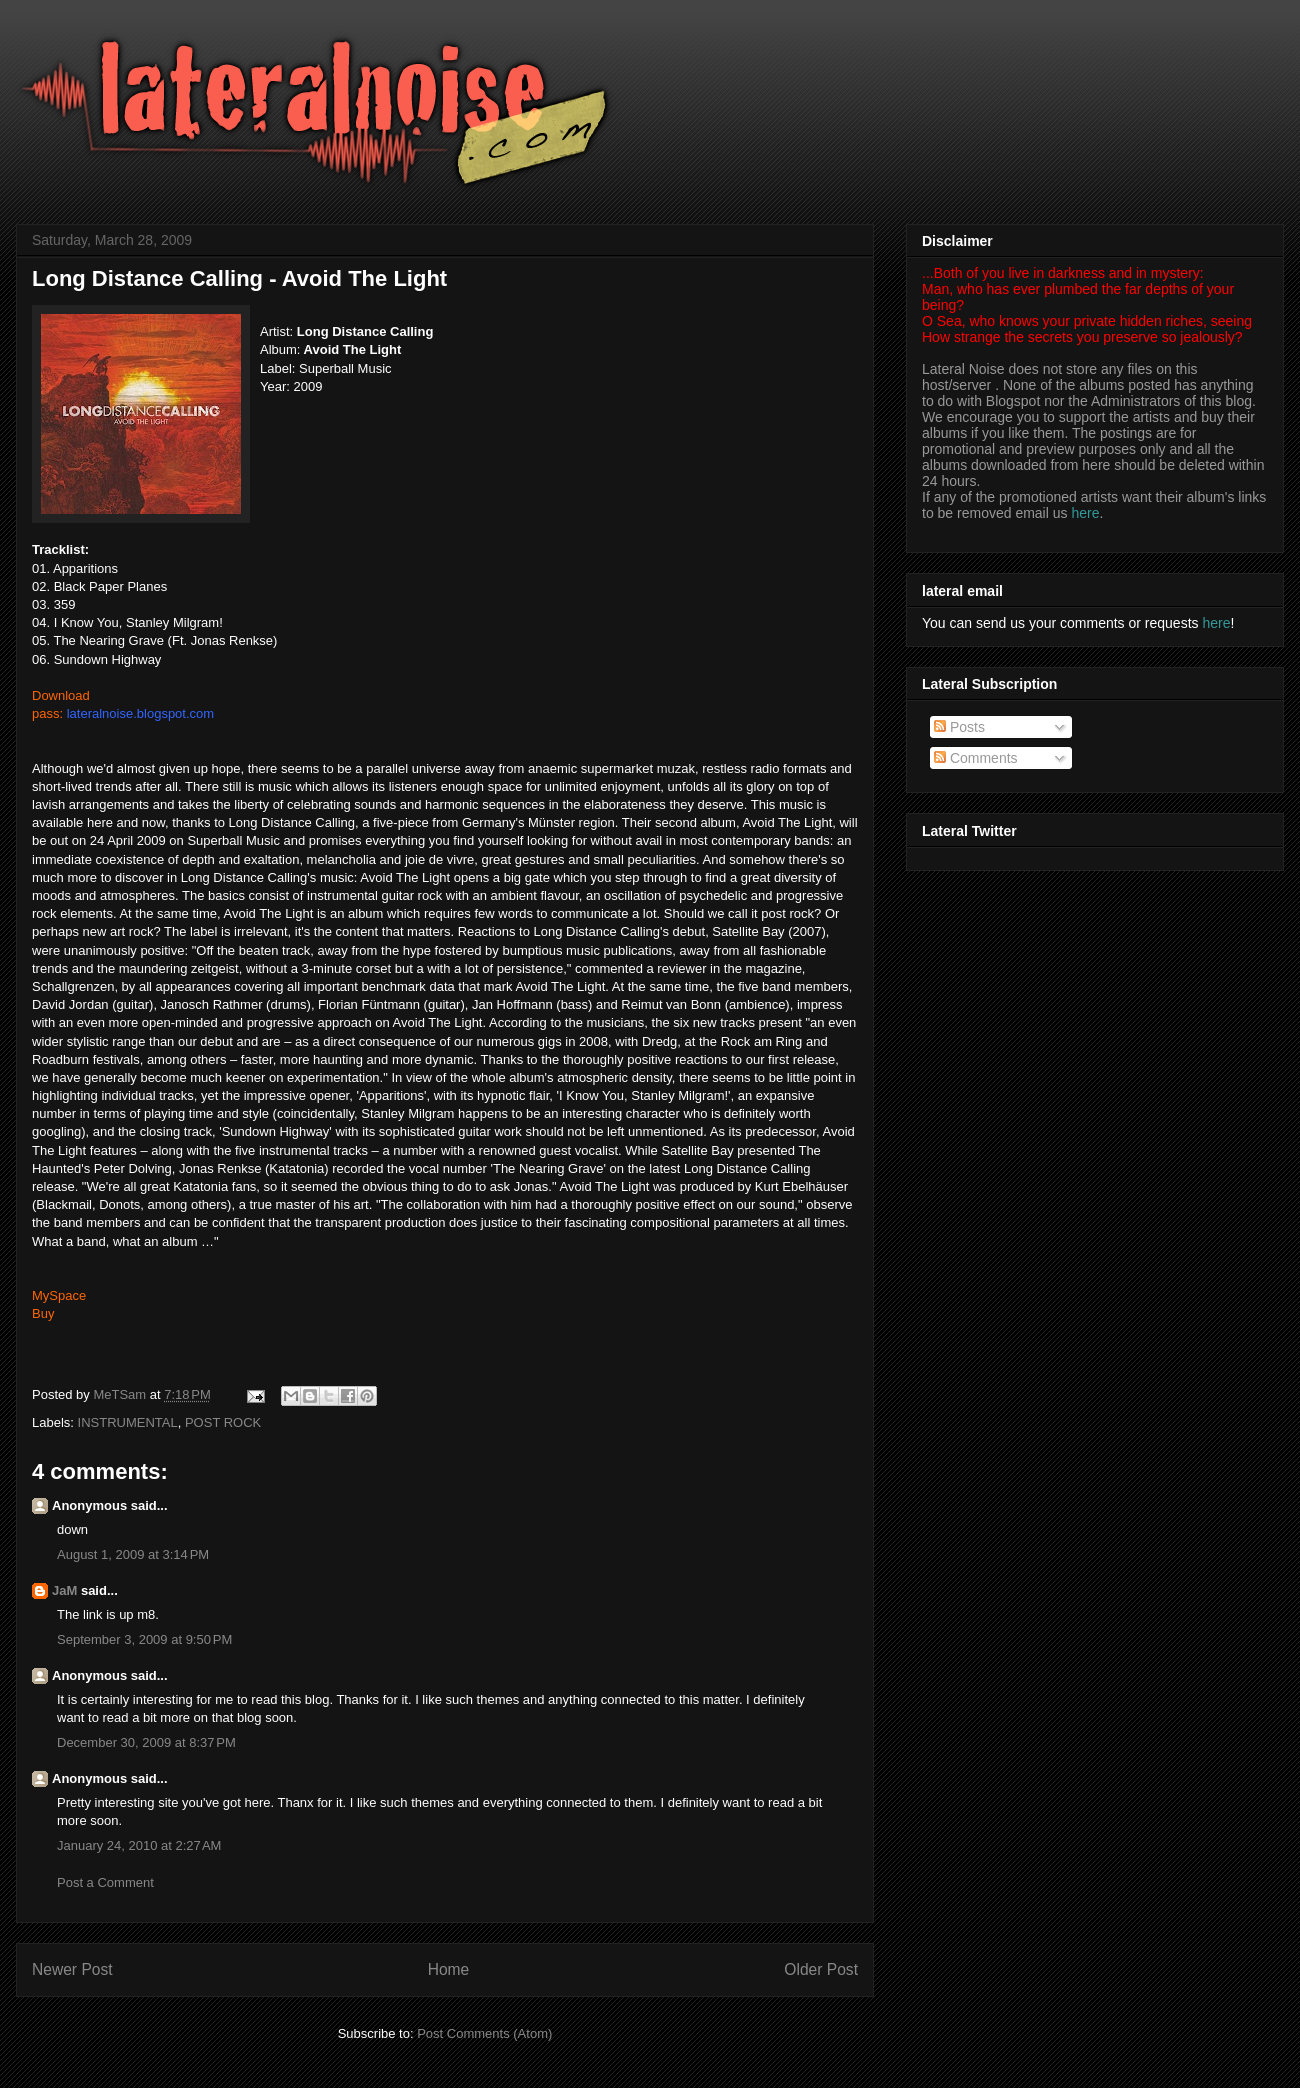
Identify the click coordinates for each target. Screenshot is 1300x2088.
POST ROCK (223, 1422)
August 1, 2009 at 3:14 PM (133, 1554)
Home (449, 1969)
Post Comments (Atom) (484, 2033)
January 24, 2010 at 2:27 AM (139, 1845)
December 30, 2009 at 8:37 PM (146, 1742)
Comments (976, 758)
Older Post (821, 1969)
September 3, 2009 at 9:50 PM (144, 1639)
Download (61, 695)
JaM (64, 1590)
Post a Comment (105, 1882)
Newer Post (72, 1969)
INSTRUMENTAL (128, 1422)
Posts (959, 727)
